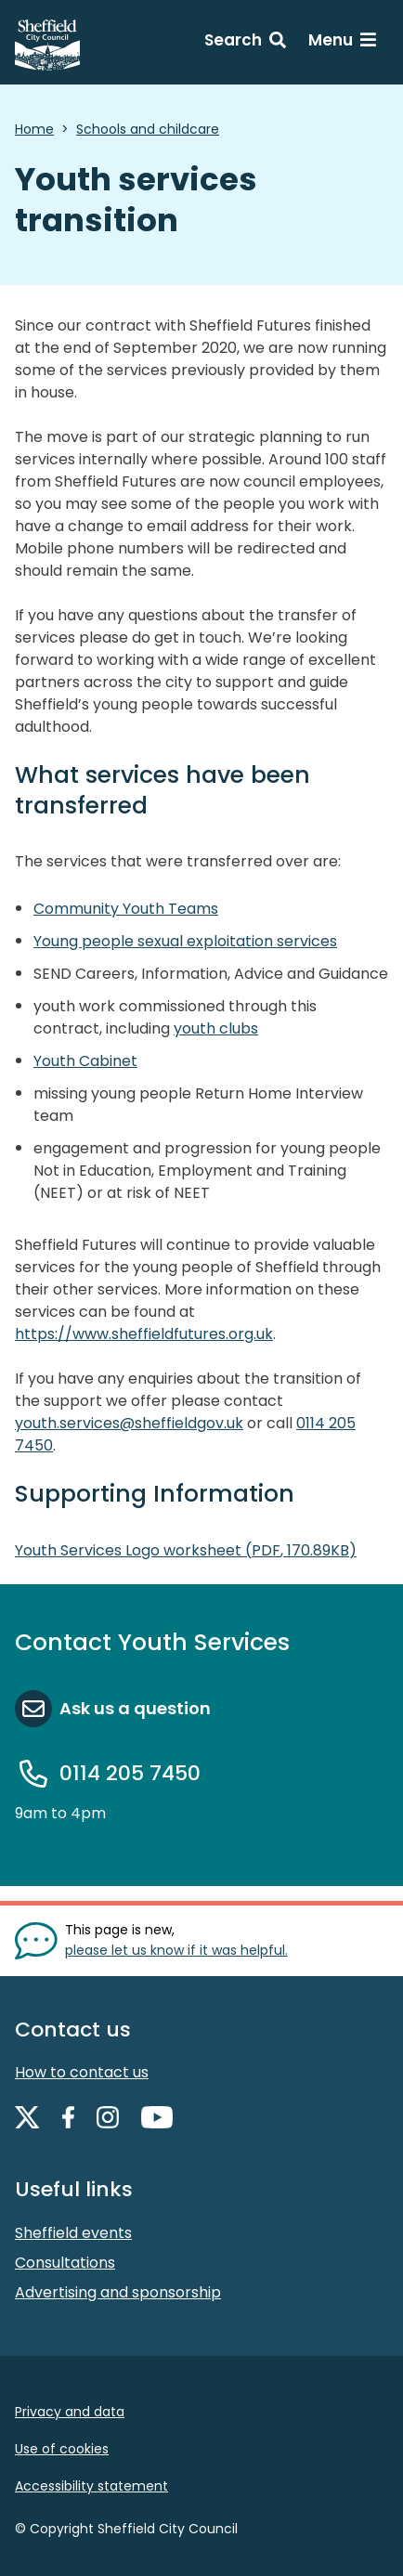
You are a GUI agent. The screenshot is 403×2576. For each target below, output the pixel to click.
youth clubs (216, 1028)
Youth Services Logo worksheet (186, 1550)
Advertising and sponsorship (118, 2292)
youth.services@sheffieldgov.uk (129, 1423)
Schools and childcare (147, 129)
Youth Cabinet (85, 1061)
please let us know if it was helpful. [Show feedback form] (176, 1950)
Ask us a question (135, 1708)
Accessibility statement (91, 2486)
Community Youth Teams (125, 908)
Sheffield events (73, 2233)
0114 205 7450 (130, 1773)
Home (34, 129)
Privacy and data (69, 2411)
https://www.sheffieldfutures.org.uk (144, 1334)
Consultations (65, 2262)
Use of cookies (62, 2448)
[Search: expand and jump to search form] (245, 42)
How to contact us (82, 2072)
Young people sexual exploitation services (185, 941)
